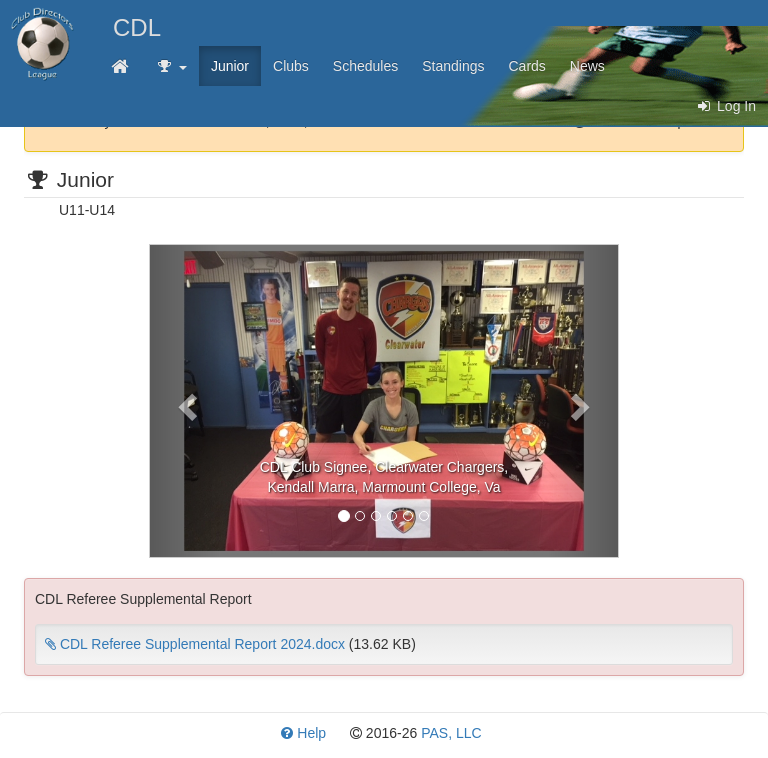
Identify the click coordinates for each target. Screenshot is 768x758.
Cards (527, 66)
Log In (725, 106)
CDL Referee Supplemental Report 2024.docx (195, 644)
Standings (453, 66)
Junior (230, 66)
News (587, 66)
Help (303, 733)
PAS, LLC (451, 733)
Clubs (291, 66)
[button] (185, 401)
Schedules (365, 66)
